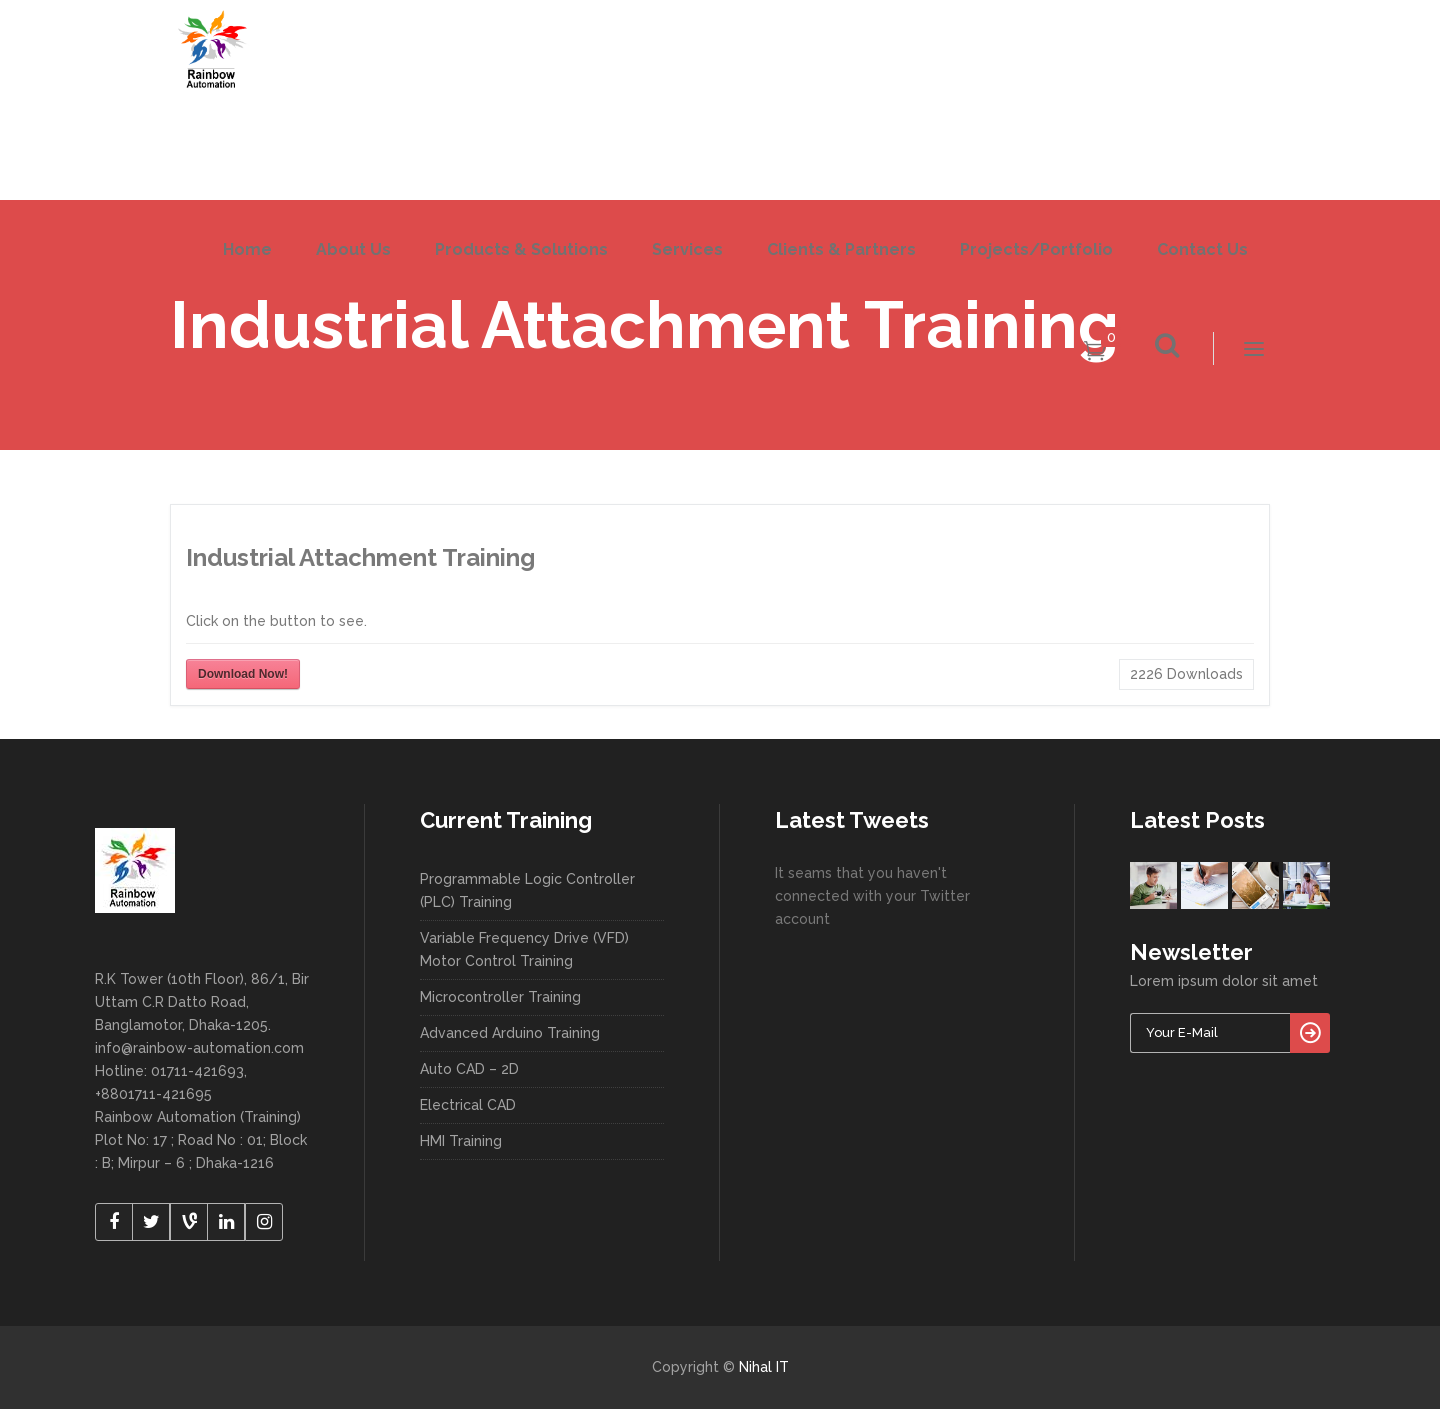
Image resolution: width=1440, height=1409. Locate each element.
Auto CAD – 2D (469, 1069)
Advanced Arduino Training (510, 1033)
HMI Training (461, 1141)
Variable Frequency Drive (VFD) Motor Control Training (524, 949)
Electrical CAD (468, 1105)
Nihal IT (764, 1367)
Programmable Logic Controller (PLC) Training (527, 890)
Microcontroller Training (500, 997)
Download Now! (243, 674)
